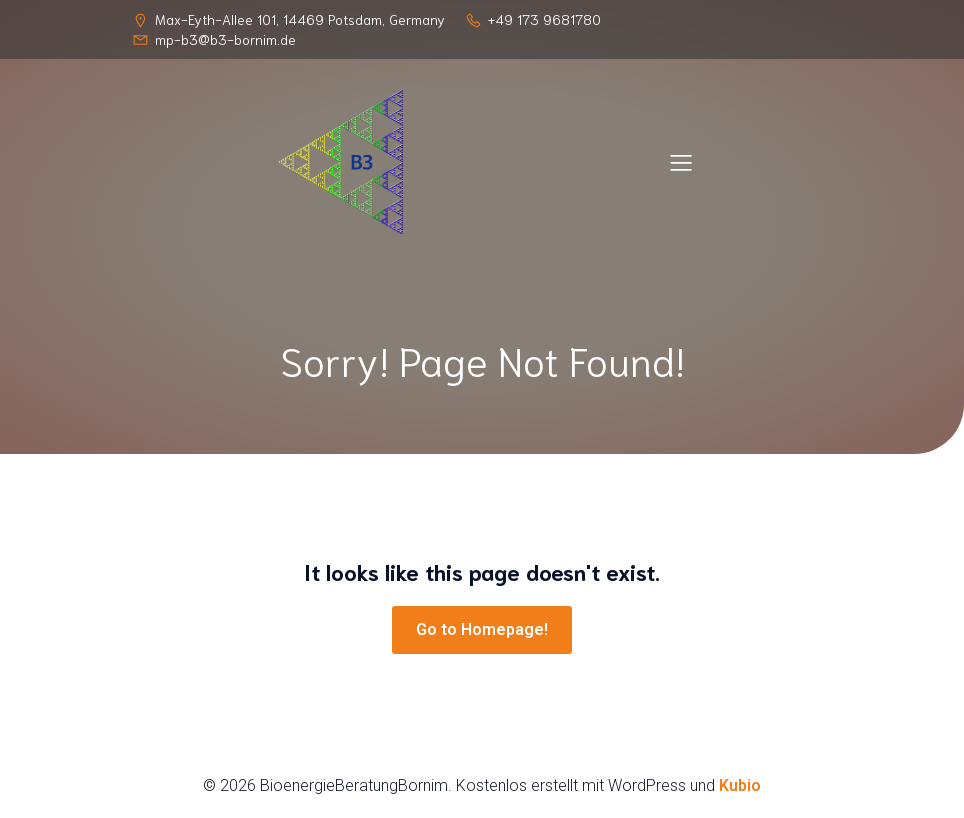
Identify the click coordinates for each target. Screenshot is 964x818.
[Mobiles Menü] (681, 162)
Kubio (740, 785)
